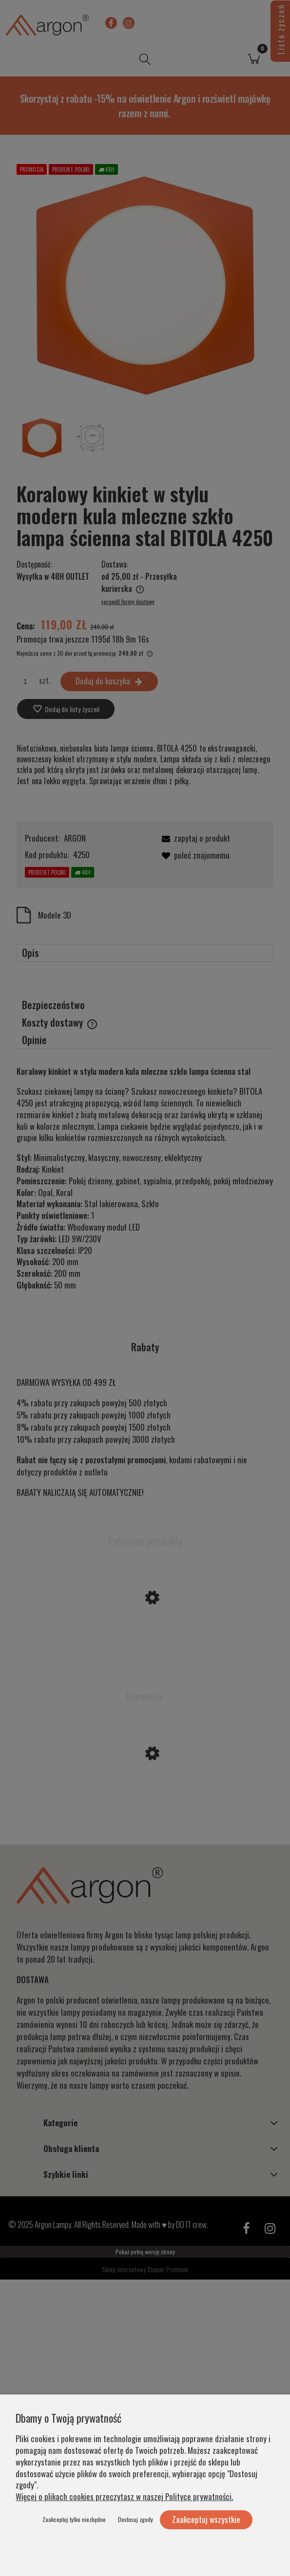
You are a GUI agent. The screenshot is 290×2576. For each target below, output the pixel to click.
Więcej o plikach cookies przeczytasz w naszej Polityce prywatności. (124, 2496)
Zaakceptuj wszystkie (206, 2519)
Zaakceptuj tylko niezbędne (74, 2519)
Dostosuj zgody (135, 2519)
